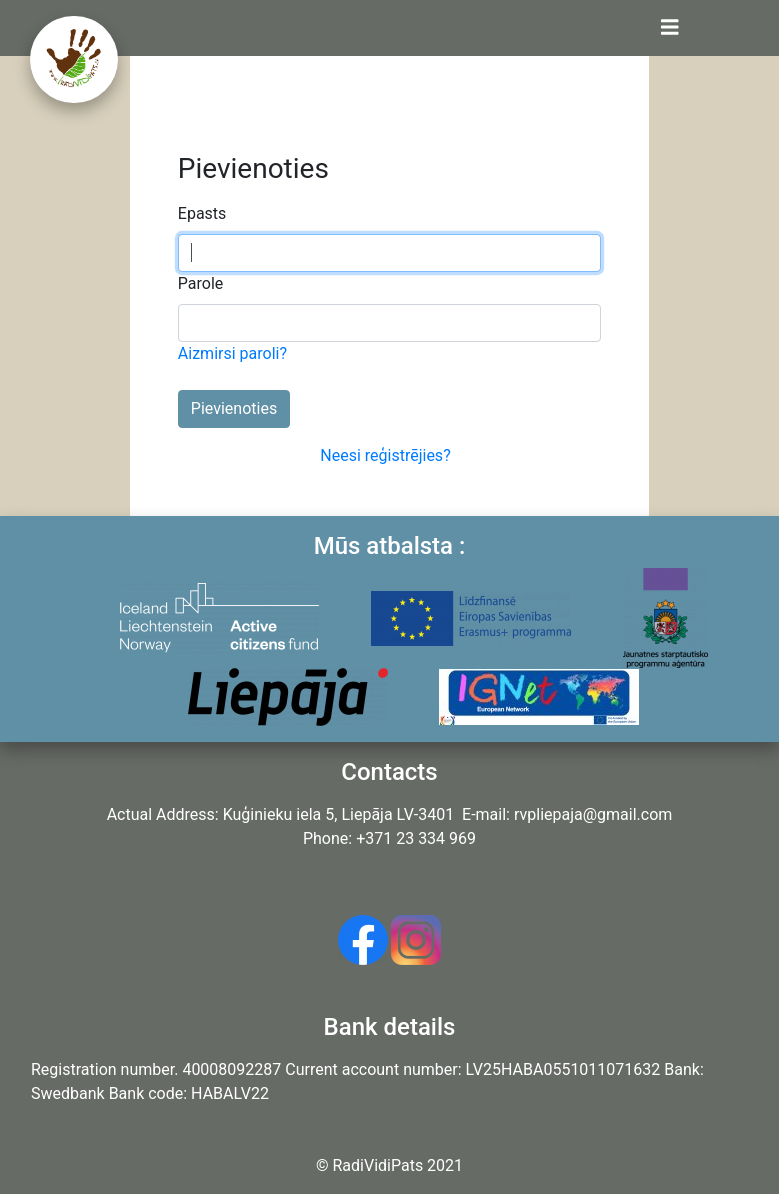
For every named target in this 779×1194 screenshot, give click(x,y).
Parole (200, 283)
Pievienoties (234, 408)
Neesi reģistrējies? (385, 455)
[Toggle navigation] (670, 28)
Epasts (202, 213)
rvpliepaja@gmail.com (593, 814)
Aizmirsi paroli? (232, 353)
